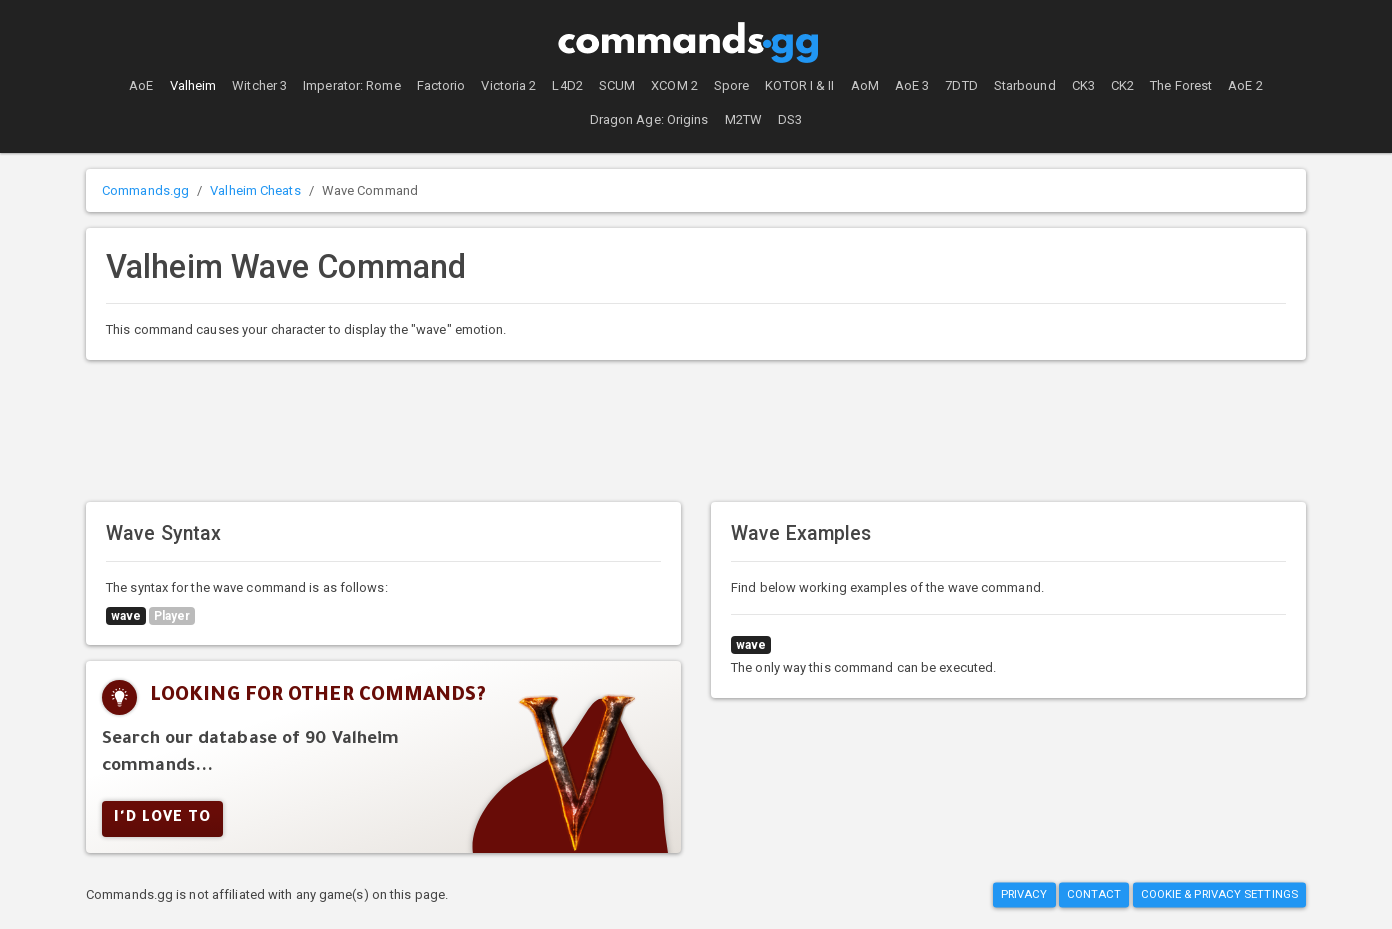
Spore (732, 85)
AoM (865, 85)
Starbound (1025, 85)
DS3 (790, 119)
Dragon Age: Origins (649, 119)
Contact (1094, 895)
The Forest (1181, 85)
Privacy (1024, 895)
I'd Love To (162, 819)
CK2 (1122, 85)
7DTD (961, 85)
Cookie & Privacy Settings (1220, 895)
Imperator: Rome (352, 85)
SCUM (617, 85)
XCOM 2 (674, 85)
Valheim (193, 85)
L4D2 (567, 85)
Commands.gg (145, 190)
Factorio (441, 85)
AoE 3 (912, 85)
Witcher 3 (259, 85)
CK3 (1083, 85)
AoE (141, 85)
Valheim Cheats (255, 190)
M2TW (743, 119)
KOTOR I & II (799, 85)
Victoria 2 (508, 85)
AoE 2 (1245, 85)
